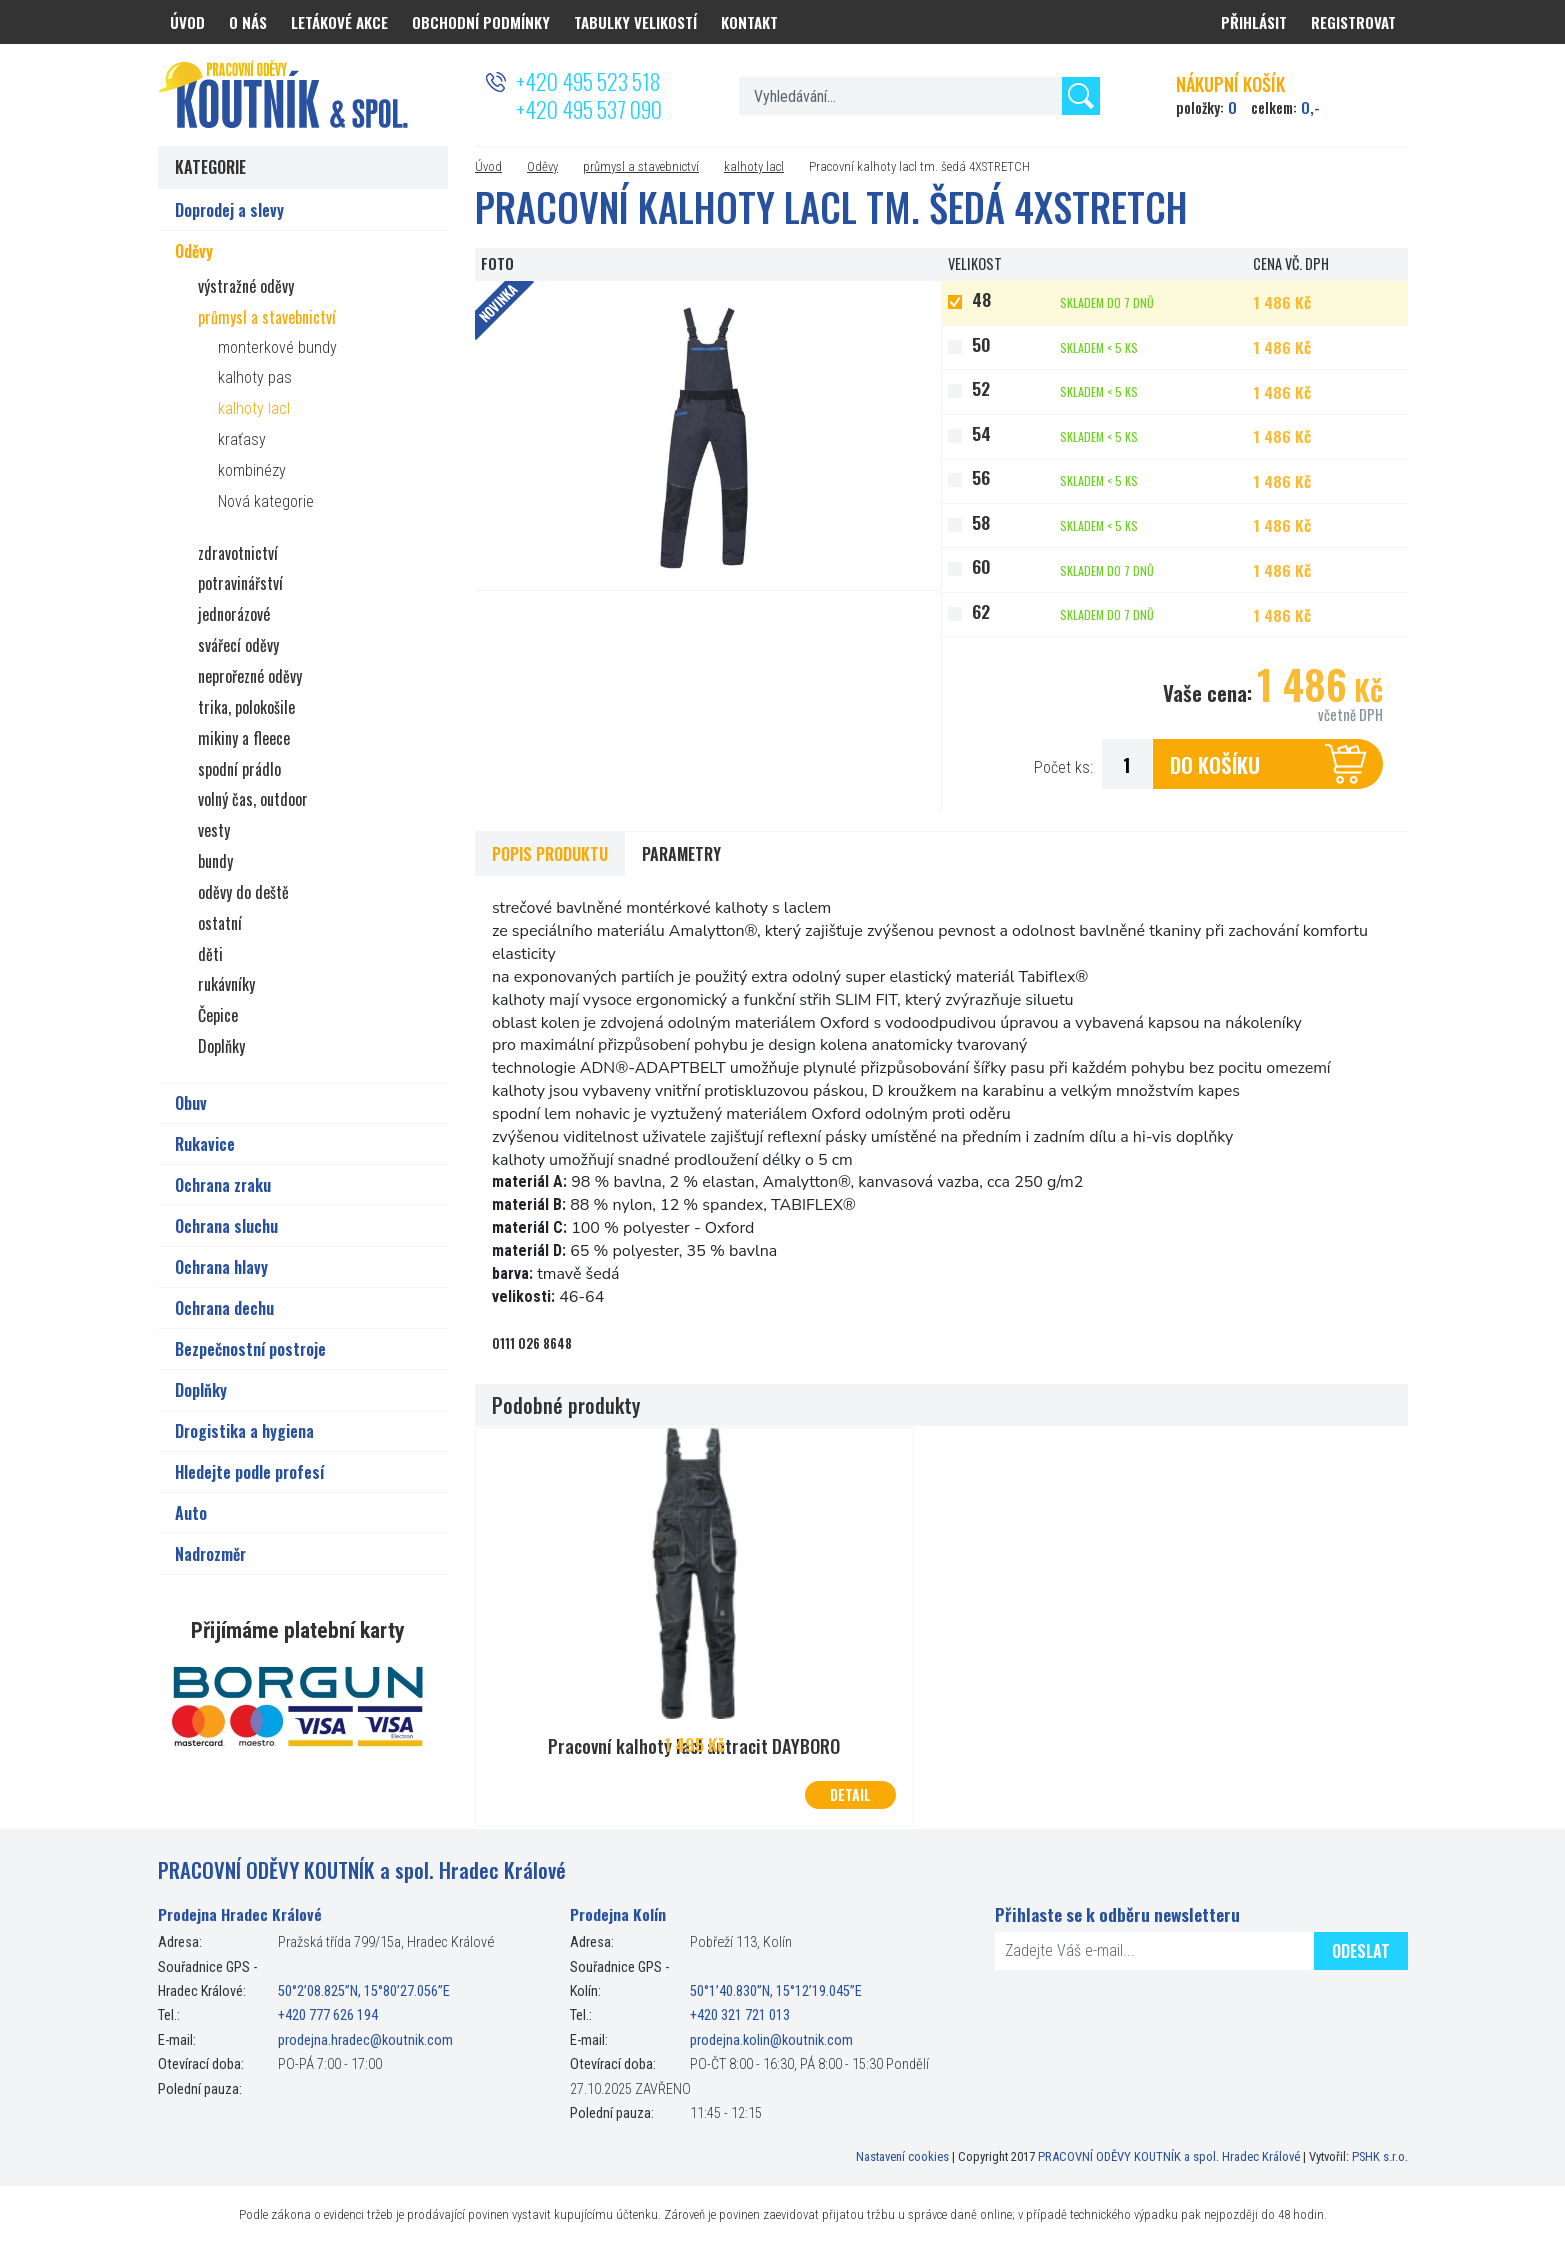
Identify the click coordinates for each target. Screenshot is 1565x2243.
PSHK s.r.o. (1380, 2154)
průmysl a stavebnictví (641, 166)
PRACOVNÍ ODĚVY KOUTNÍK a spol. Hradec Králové (1169, 2154)
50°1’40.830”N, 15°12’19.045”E (776, 1990)
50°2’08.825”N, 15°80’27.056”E (364, 1990)
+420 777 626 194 (328, 2014)
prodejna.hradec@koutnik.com (365, 2038)
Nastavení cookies (902, 2154)
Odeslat (1361, 1949)
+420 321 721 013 (740, 2014)
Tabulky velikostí (635, 22)
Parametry (681, 854)
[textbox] (919, 96)
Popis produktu (550, 854)
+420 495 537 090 (589, 109)
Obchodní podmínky (481, 22)
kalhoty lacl (754, 166)
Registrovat (1353, 22)
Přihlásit (1254, 22)
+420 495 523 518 (588, 81)
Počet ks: (1063, 767)
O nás (248, 22)
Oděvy (542, 166)
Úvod (488, 166)
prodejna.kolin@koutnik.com (771, 2038)
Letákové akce (339, 22)
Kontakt (749, 22)
